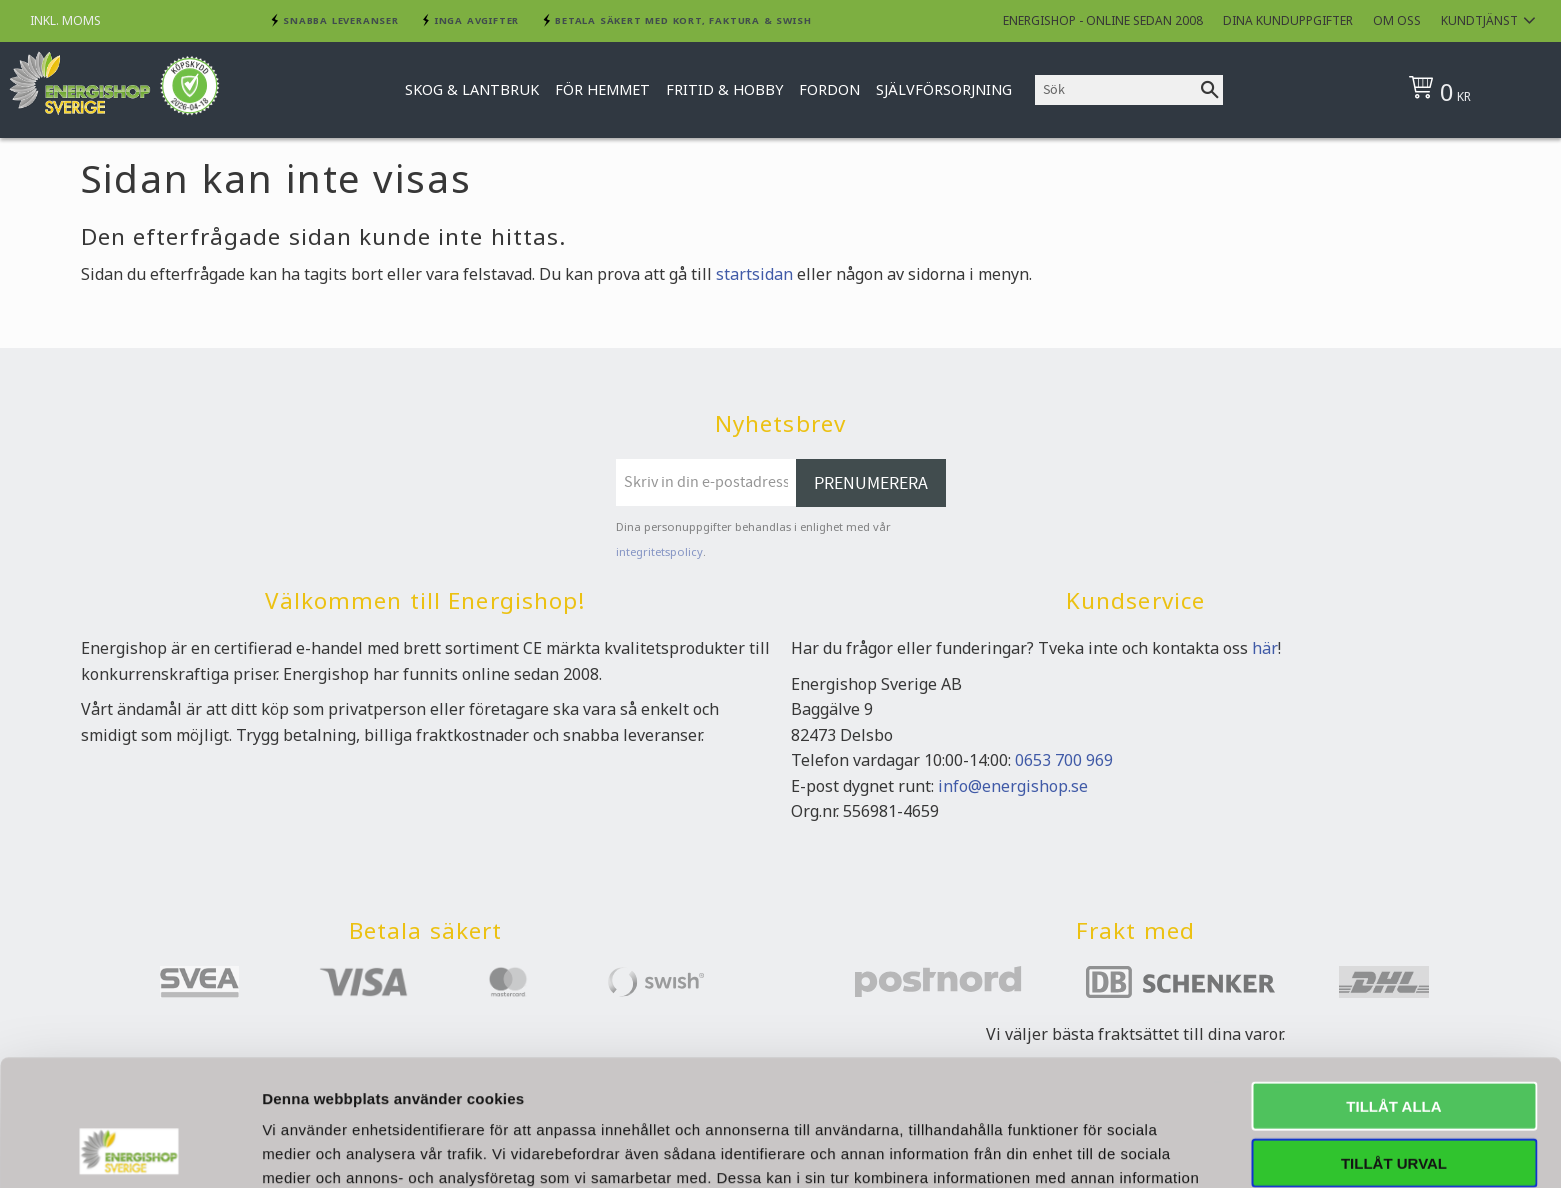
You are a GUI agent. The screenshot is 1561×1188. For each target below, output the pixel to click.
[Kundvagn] (1471, 90)
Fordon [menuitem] (829, 89)
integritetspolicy (659, 551)
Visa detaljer (1086, 1148)
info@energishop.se (1013, 786)
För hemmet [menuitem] (602, 89)
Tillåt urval (1394, 1044)
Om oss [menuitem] (1397, 20)
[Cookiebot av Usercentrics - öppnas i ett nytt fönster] (129, 1149)
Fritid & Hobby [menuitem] (724, 89)
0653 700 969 (1064, 760)
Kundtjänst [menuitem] (1479, 20)
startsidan (754, 274)
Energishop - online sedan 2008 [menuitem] (1103, 20)
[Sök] (1210, 90)
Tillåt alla (1393, 987)
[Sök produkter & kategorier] (1116, 90)
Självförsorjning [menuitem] (944, 89)
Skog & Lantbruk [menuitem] (472, 89)
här (1265, 648)
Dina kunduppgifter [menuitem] (1288, 20)
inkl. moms (65, 20)
